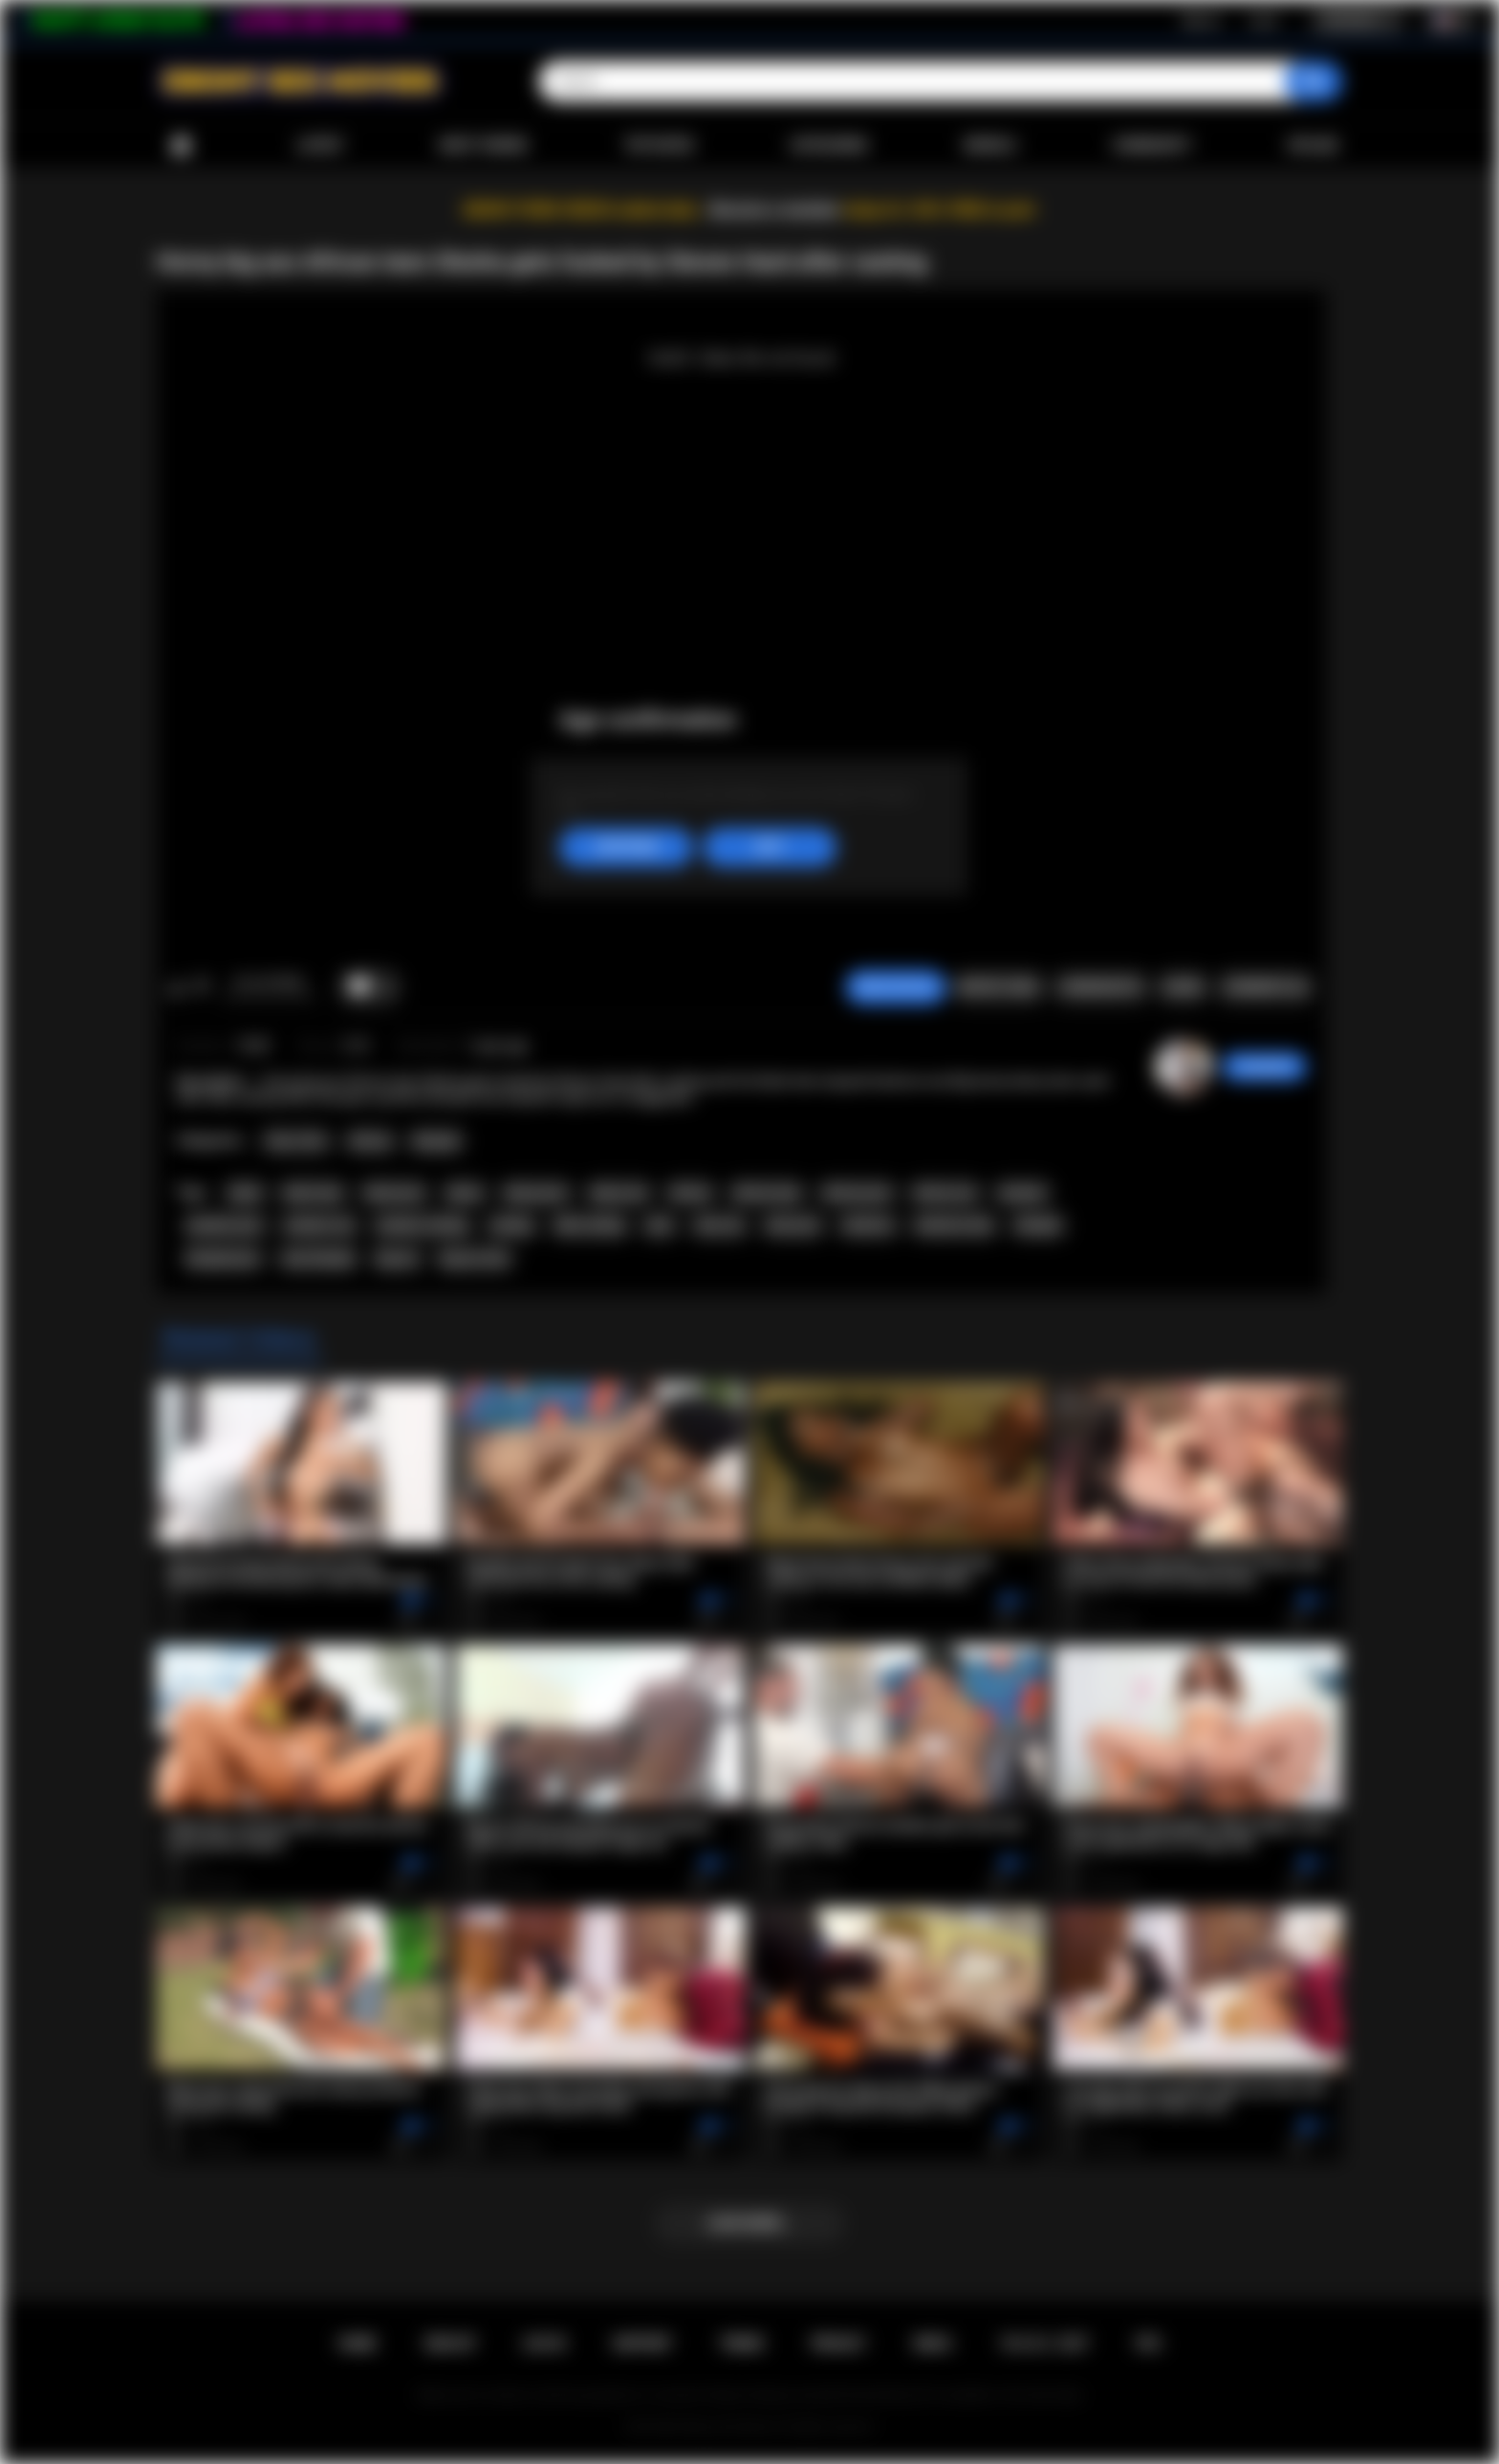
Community (1151, 145)
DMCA (933, 2343)
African (370, 1141)
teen (659, 1225)
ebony (464, 1193)
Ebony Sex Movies (730, 2426)
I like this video (176, 987)
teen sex (720, 1225)
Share (1182, 987)
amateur (1022, 1193)
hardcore (868, 1225)
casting (511, 1225)
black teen (312, 1193)
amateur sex (319, 1225)
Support (642, 2343)
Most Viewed (484, 145)
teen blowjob (318, 1258)
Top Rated (658, 145)
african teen (766, 1193)
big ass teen (475, 1258)
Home (181, 145)
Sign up (1201, 20)
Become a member (774, 210)
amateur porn (224, 1225)
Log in (1263, 20)
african (690, 1193)
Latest (320, 145)
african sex (944, 1193)
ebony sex (619, 1193)
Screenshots (1101, 987)
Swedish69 (1264, 1066)
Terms (742, 2343)
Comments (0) (1265, 987)
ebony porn (536, 1193)
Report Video (998, 987)
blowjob (1038, 1225)
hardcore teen (954, 1225)
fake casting (589, 1225)
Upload (1313, 145)
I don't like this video (201, 987)
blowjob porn (223, 1258)
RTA (1149, 2343)
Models (990, 145)
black (244, 1193)
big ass (397, 1258)
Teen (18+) (296, 1141)
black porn (394, 1193)
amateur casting (422, 1225)
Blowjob (436, 1141)
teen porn (793, 1225)
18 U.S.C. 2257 (1044, 2343)
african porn (856, 1193)
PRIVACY (839, 2343)
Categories (829, 145)
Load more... (750, 2223)
